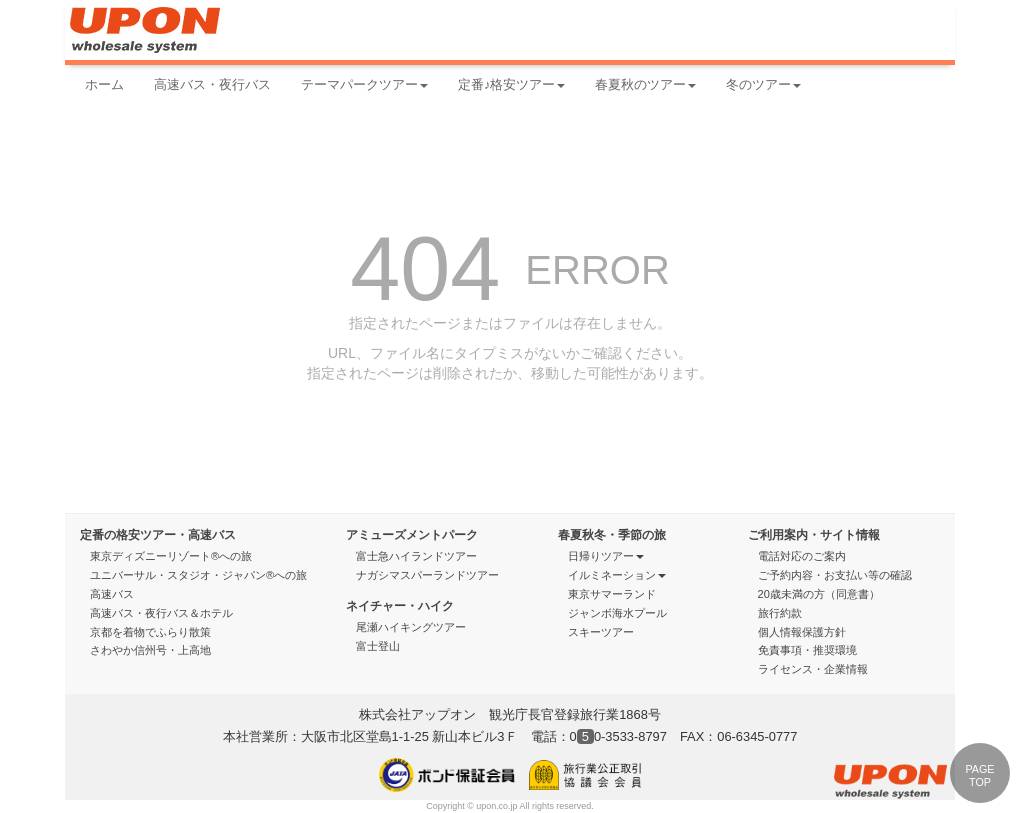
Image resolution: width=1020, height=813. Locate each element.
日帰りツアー (606, 556)
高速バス (112, 594)
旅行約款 (780, 613)
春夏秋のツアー (645, 84)
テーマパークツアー (364, 84)
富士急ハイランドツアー (416, 556)
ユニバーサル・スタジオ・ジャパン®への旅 (198, 575)
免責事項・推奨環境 (807, 650)
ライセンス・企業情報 (813, 669)
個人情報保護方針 (802, 632)
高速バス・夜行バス (212, 84)
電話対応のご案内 (808, 556)
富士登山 (378, 646)
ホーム (104, 84)
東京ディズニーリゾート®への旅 (171, 556)
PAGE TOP (979, 775)
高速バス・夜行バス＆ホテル (161, 613)
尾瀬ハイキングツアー (411, 627)
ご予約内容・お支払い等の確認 (841, 575)
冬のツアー (763, 84)
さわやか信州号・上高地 (150, 650)
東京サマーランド (612, 594)
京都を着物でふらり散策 (150, 632)
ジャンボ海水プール (617, 613)
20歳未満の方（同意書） (819, 594)
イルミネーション (617, 575)
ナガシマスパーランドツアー (427, 575)
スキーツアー (607, 632)
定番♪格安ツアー (511, 84)
